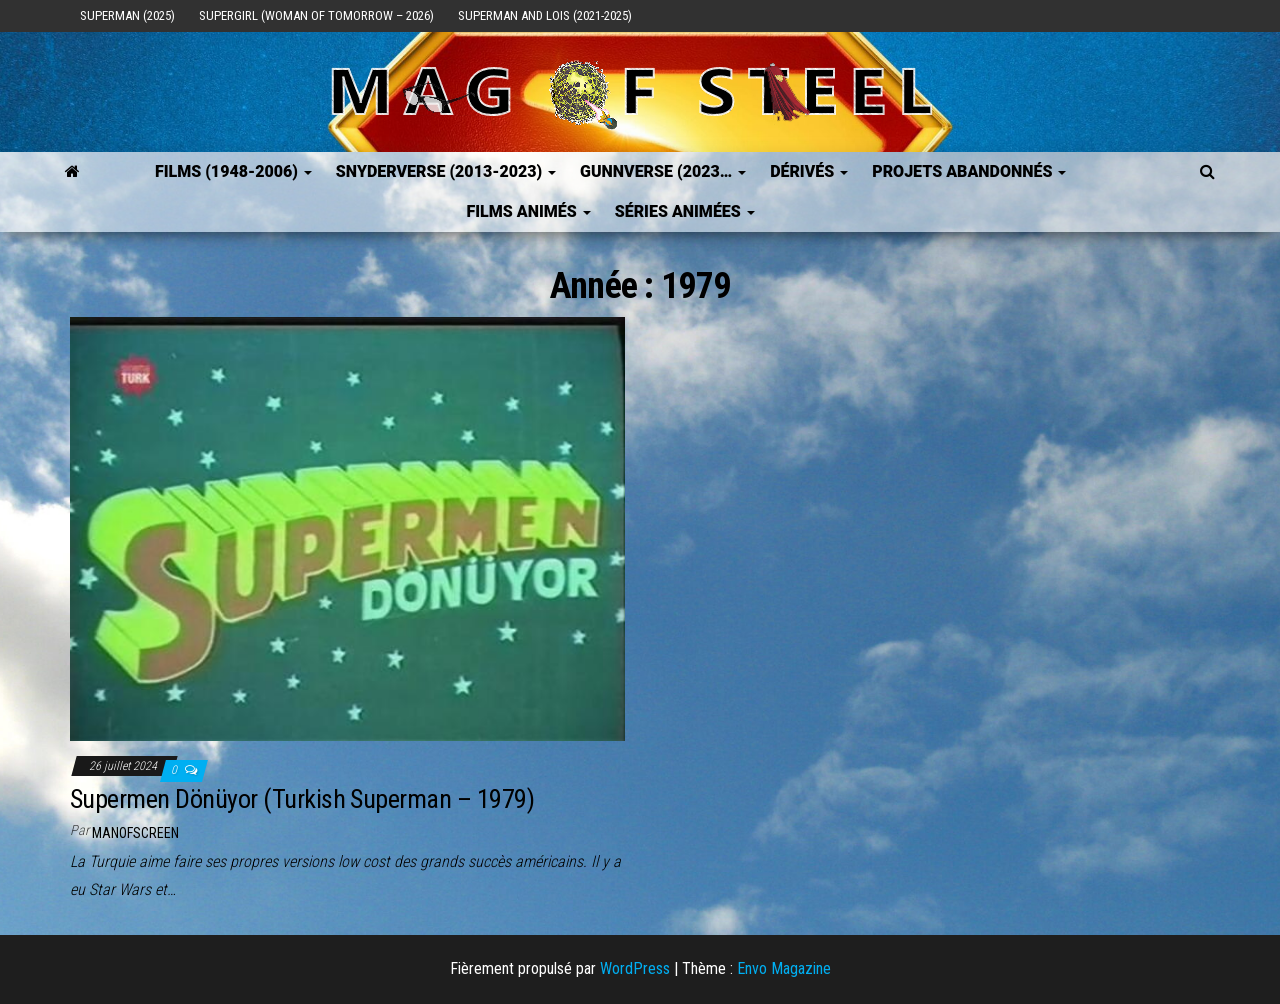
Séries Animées (685, 211)
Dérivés (809, 171)
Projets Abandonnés (969, 171)
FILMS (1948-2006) (233, 171)
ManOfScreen (135, 833)
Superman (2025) (127, 15)
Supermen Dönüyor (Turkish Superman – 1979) (302, 799)
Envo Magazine (784, 968)
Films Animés (528, 211)
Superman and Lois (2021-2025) (545, 15)
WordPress (635, 968)
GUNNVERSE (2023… (663, 171)
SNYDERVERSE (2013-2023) (446, 171)
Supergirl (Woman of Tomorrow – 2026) (316, 15)
